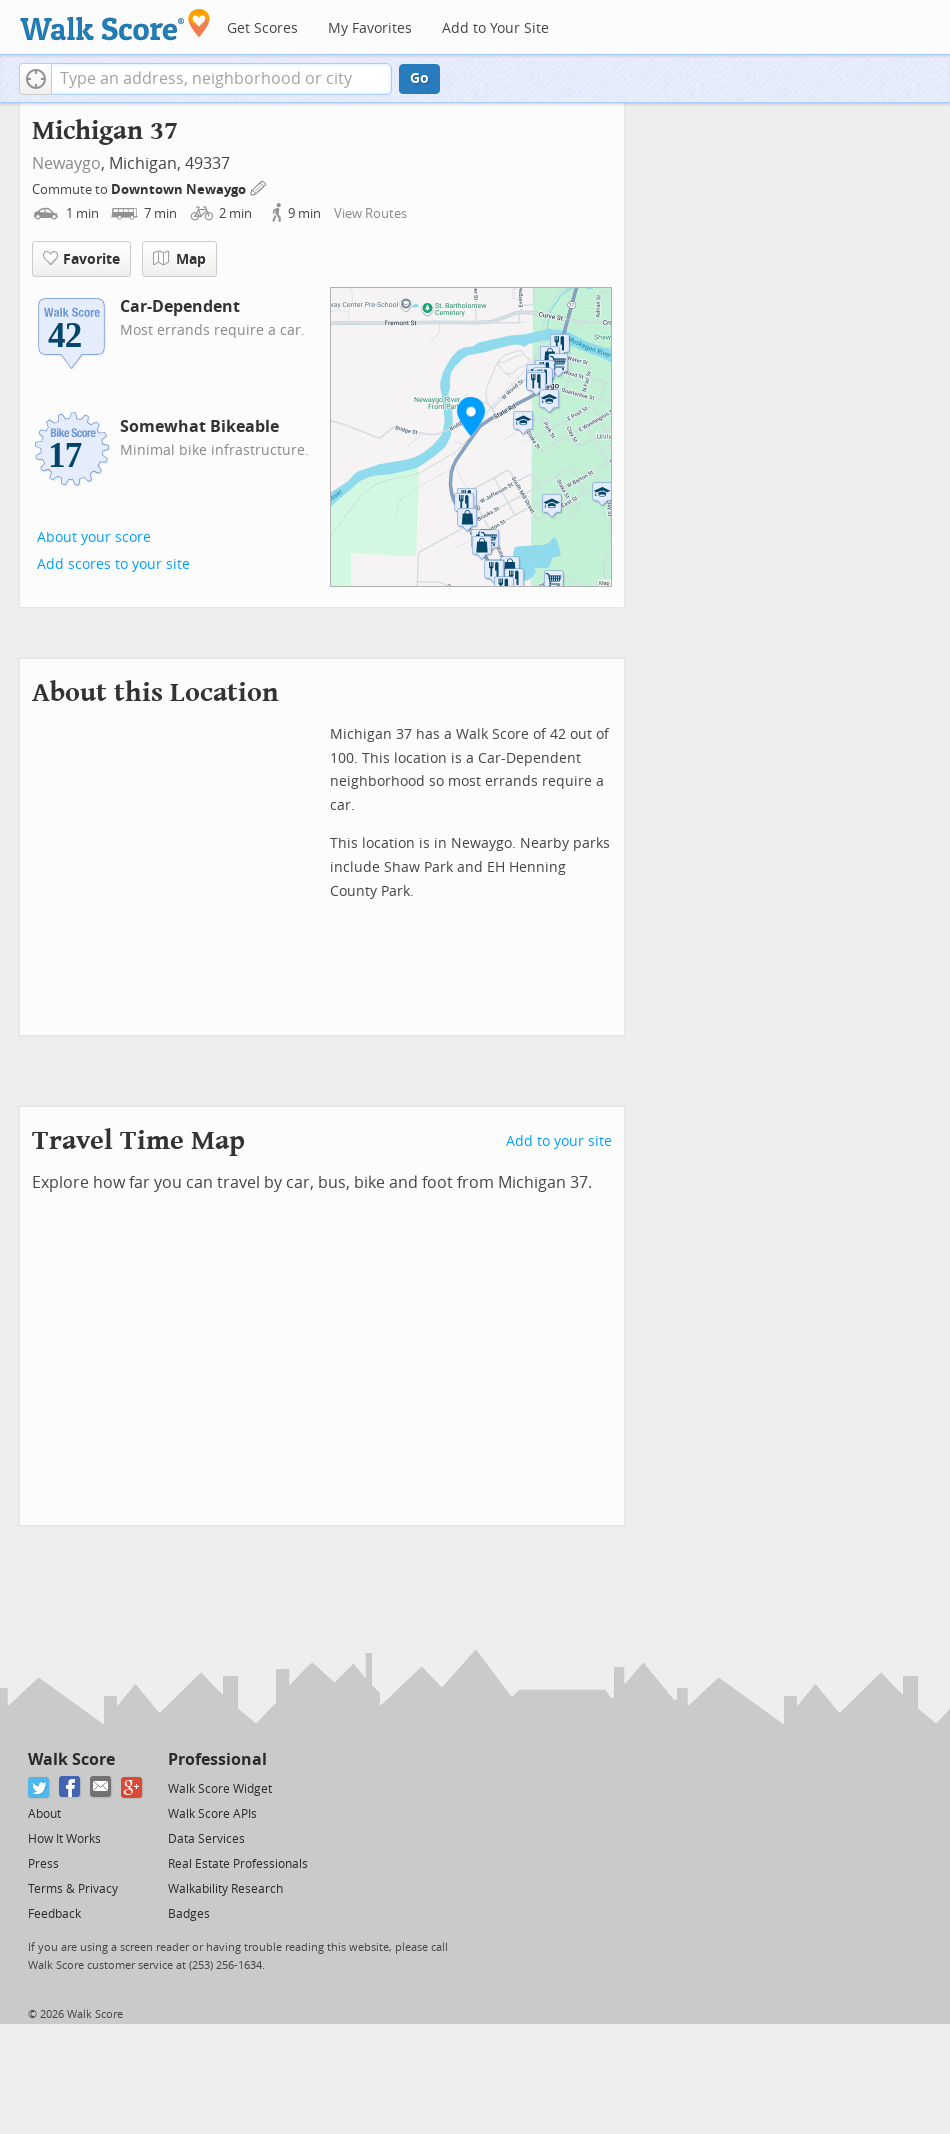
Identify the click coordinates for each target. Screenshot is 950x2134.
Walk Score (71, 1759)
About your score (94, 537)
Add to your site (559, 1141)
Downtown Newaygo (180, 189)
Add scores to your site (113, 564)
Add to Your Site (495, 28)
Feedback (54, 1914)
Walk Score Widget (220, 1789)
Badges (189, 1914)
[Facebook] (70, 1787)
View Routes (370, 213)
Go (419, 78)
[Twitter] (39, 1787)
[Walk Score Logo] (115, 24)
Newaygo (66, 163)
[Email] (101, 1787)
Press (43, 1864)
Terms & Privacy (73, 1889)
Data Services (206, 1839)
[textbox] (221, 79)
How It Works (64, 1839)
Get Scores (262, 28)
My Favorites (370, 28)
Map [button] (179, 259)
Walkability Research (225, 1889)
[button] (35, 79)
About (44, 1814)
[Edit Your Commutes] (259, 186)
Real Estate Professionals (238, 1864)
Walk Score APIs (212, 1814)
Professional (217, 1759)
